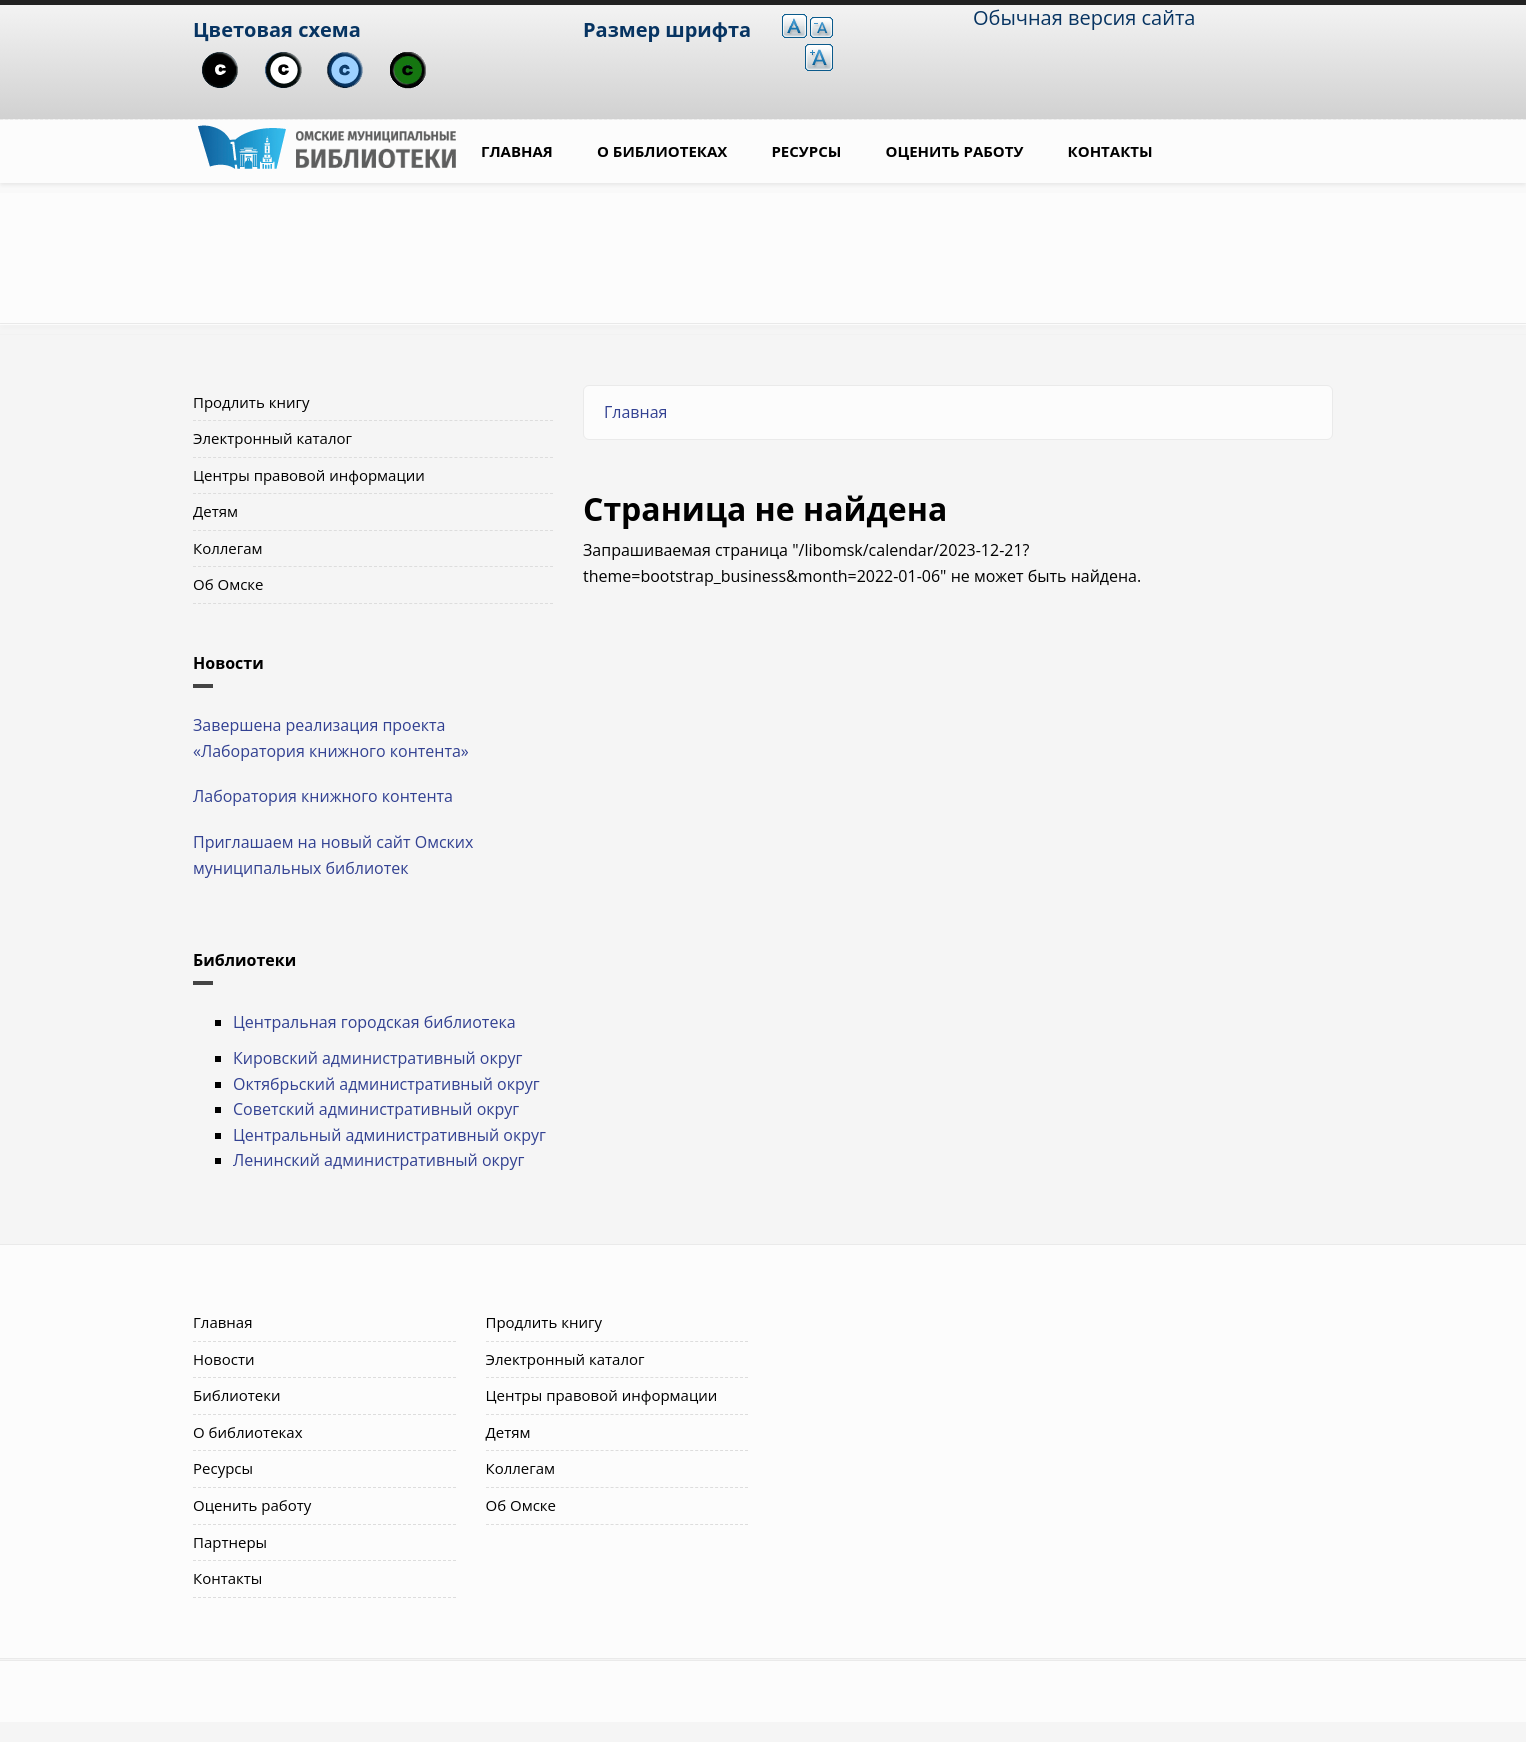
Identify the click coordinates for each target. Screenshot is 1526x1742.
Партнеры (230, 1542)
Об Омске (228, 584)
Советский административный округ (376, 1109)
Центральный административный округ (389, 1135)
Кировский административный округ (377, 1058)
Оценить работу (955, 151)
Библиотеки (237, 1395)
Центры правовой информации (309, 475)
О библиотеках (662, 151)
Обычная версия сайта (1084, 17)
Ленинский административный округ (378, 1160)
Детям (215, 511)
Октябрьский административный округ (386, 1084)
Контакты (1110, 151)
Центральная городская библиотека (374, 1022)
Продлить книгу (251, 402)
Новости (224, 1359)
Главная (517, 151)
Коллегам (228, 548)
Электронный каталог (272, 438)
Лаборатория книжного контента (323, 796)
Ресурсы (806, 151)
